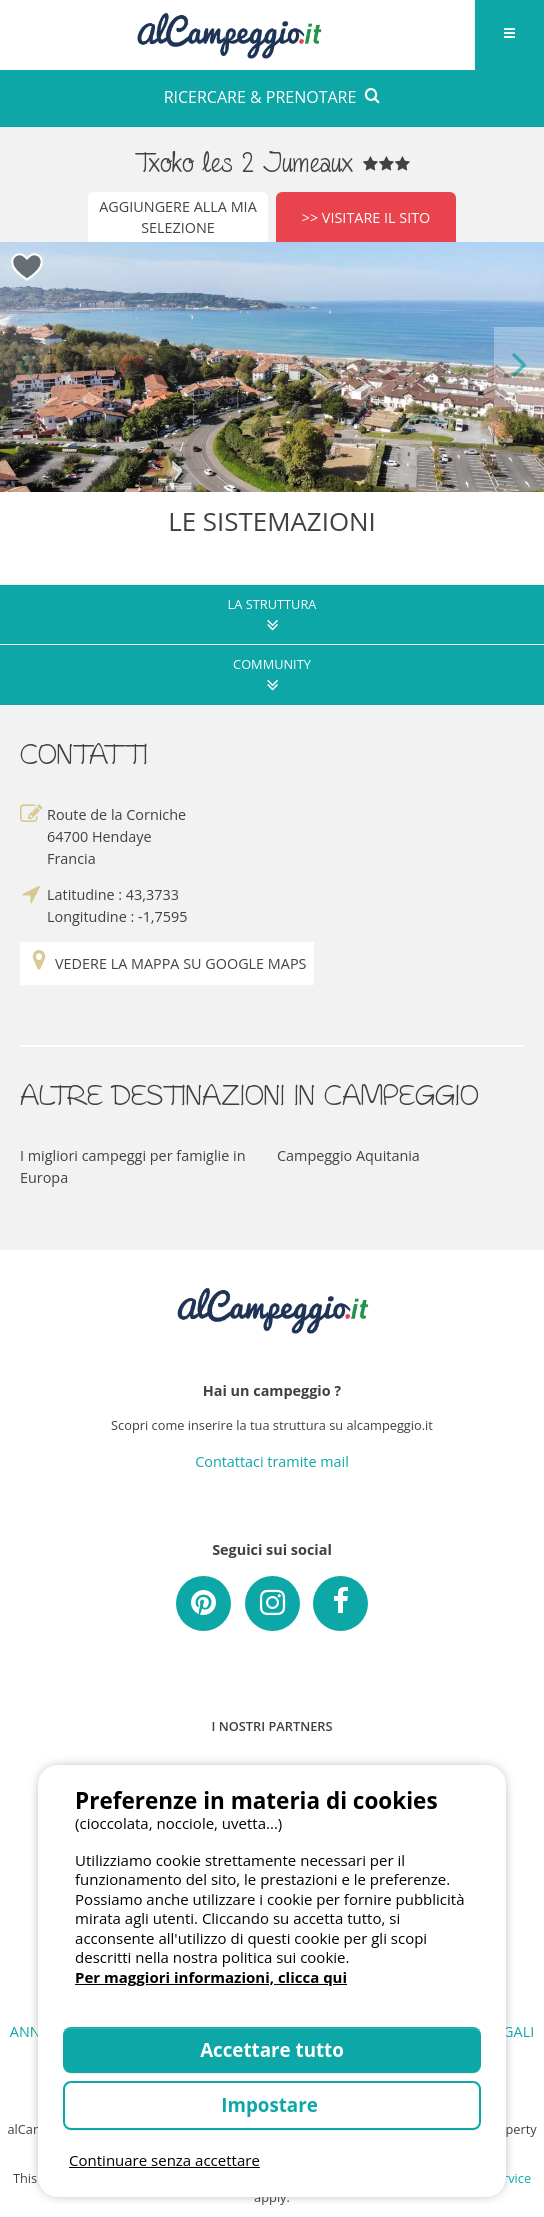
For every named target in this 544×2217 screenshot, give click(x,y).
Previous (25, 366)
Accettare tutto (272, 2049)
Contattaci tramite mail (272, 1461)
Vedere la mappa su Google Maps (167, 963)
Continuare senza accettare (164, 2160)
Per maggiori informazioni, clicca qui (211, 1977)
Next (519, 366)
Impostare (271, 2104)
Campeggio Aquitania (348, 1155)
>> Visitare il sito (366, 217)
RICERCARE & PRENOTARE (272, 97)
